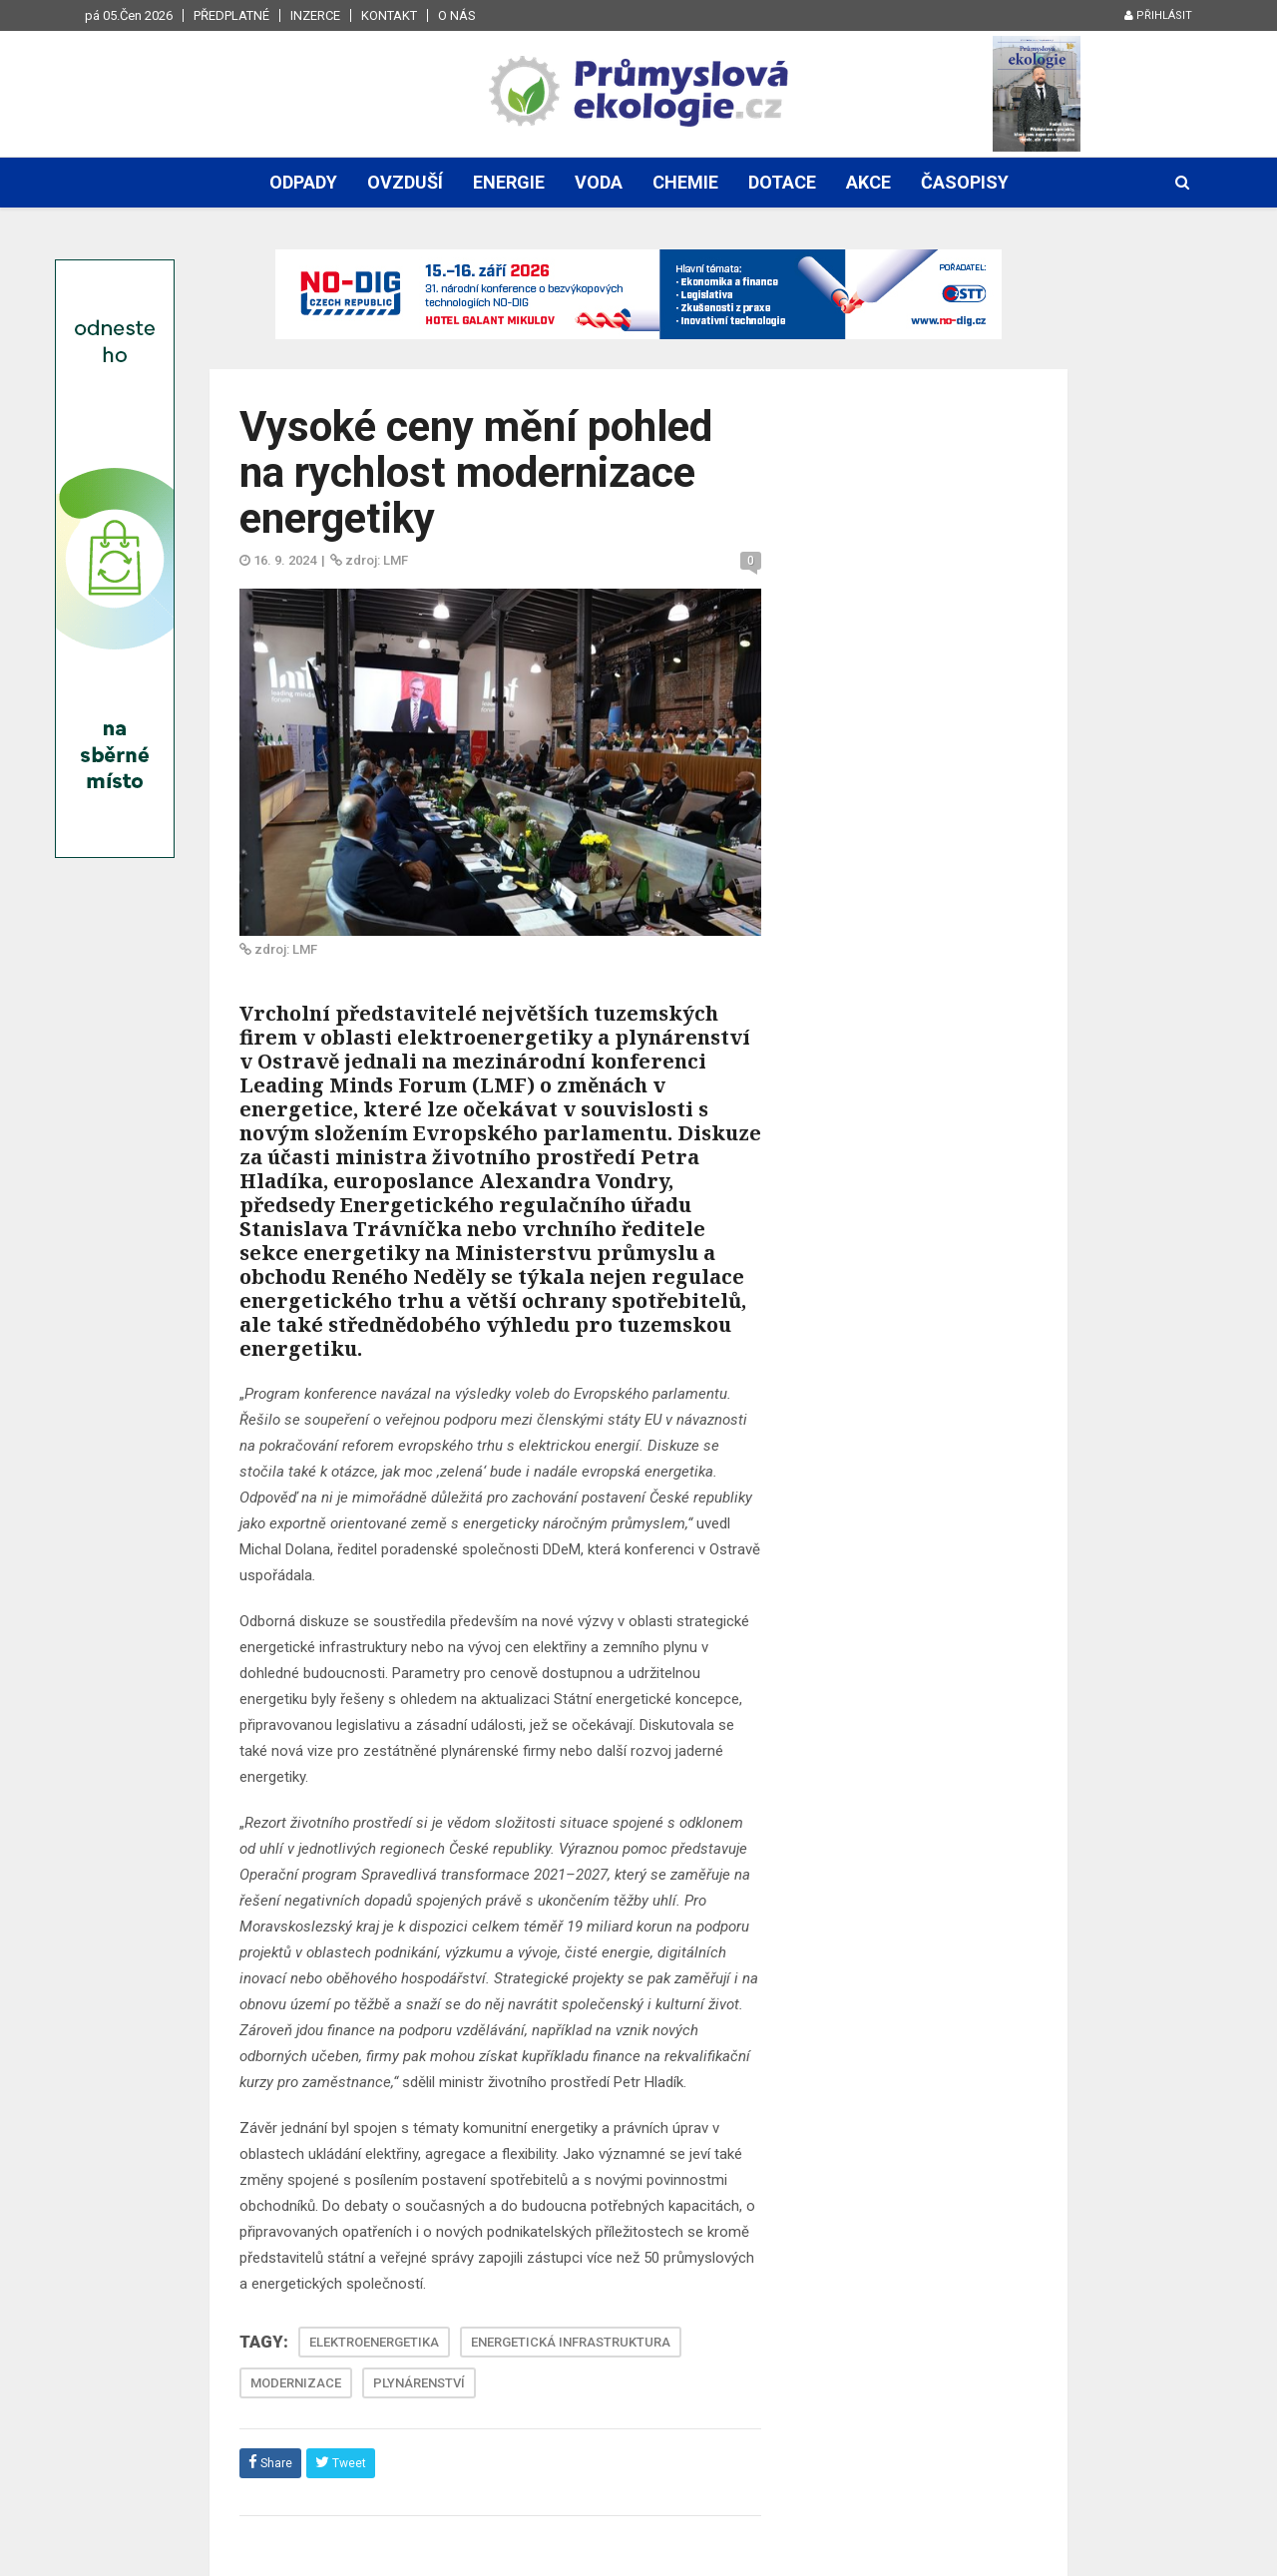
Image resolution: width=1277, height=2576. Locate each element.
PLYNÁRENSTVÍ (419, 2382)
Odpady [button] (303, 182)
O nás (457, 15)
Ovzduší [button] (405, 182)
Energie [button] (509, 182)
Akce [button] (868, 182)
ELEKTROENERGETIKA (374, 2342)
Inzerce (315, 15)
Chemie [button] (685, 182)
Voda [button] (599, 182)
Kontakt (389, 15)
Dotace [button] (782, 182)
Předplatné (231, 15)
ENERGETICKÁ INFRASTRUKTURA (570, 2342)
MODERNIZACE (295, 2382)
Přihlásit (1158, 15)
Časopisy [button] (965, 182)
